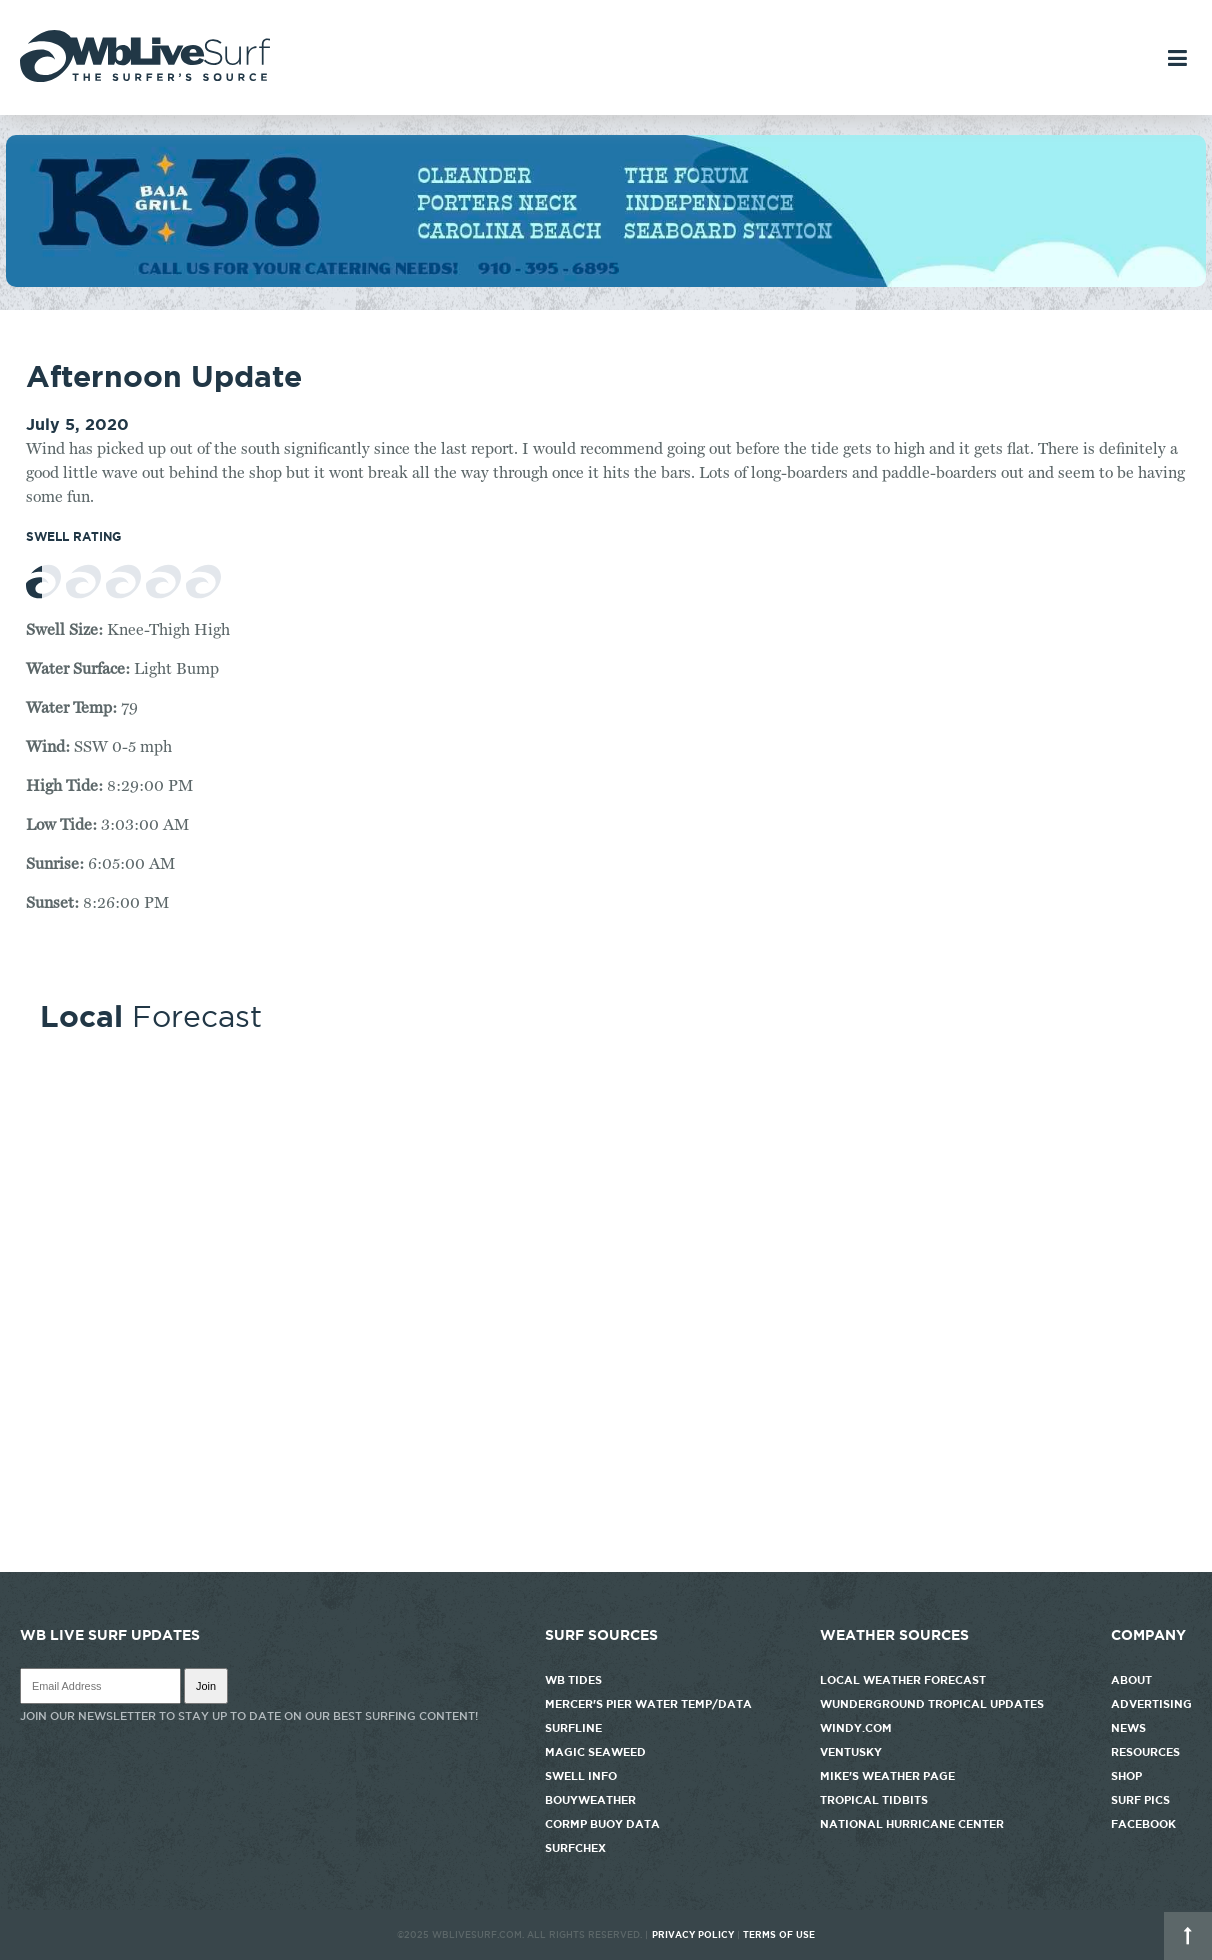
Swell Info (581, 1776)
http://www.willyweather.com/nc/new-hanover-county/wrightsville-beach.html (606, 1562)
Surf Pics (1140, 1800)
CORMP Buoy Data (602, 1824)
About (1131, 1680)
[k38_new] (606, 282)
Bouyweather (590, 1800)
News (1128, 1728)
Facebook (1143, 1824)
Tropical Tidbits (874, 1800)
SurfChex (575, 1848)
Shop (1126, 1776)
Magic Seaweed (595, 1752)
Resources (1145, 1752)
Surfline (575, 1728)
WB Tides (573, 1680)
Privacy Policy (693, 1935)
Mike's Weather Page (887, 1776)
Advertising (1151, 1704)
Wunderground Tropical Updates (932, 1704)
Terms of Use (779, 1935)
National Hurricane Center (912, 1824)
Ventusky (851, 1752)
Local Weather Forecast (903, 1680)
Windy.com (856, 1728)
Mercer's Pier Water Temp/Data (648, 1704)
